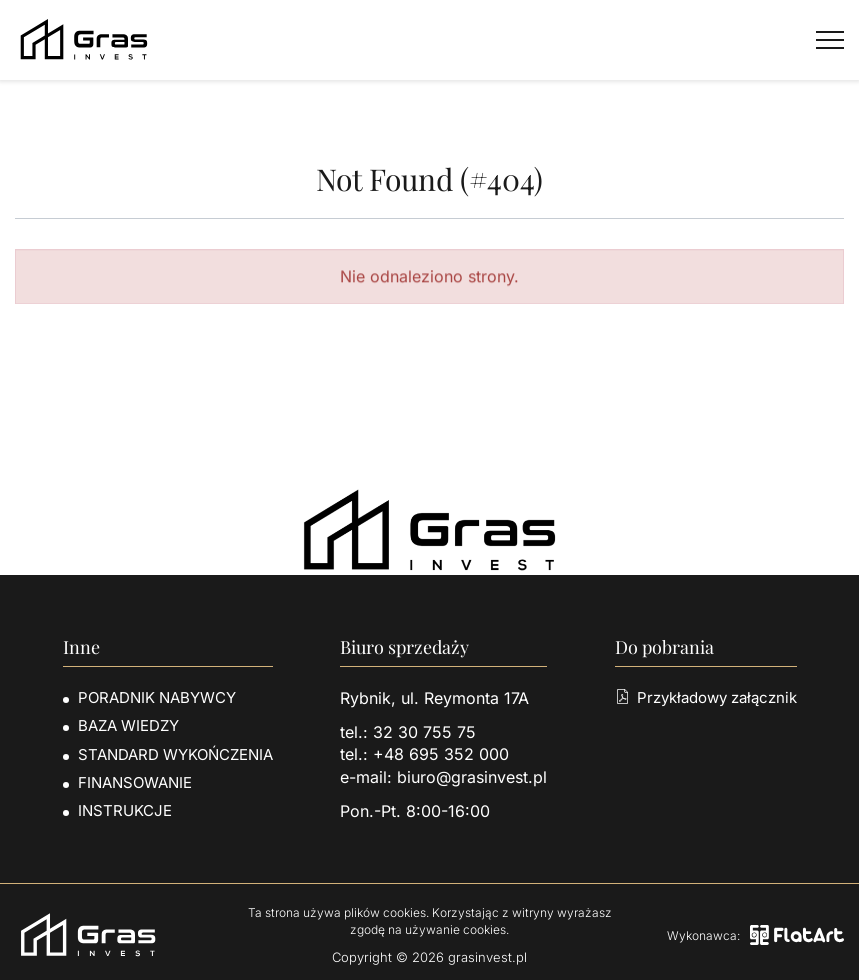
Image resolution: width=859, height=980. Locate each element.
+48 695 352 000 (441, 754)
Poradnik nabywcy (157, 697)
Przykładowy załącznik (706, 697)
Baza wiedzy (128, 725)
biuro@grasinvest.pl (472, 777)
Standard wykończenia (175, 754)
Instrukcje (125, 810)
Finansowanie (135, 782)
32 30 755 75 (424, 732)
